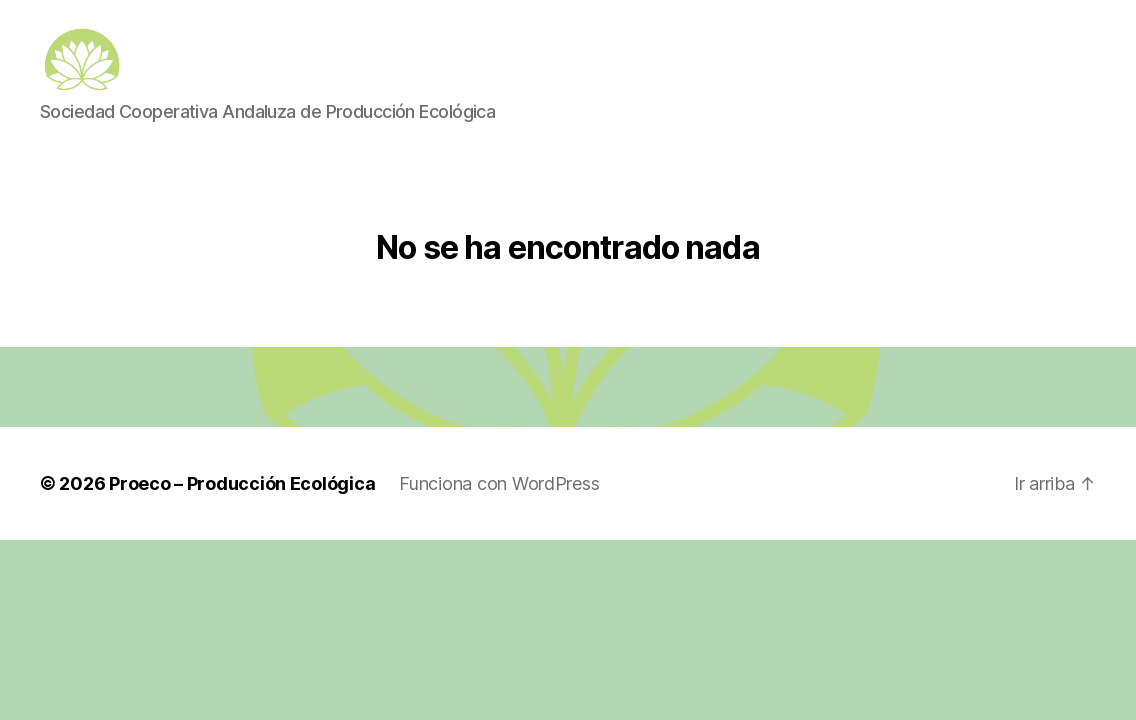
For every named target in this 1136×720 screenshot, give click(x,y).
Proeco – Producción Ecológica (242, 509)
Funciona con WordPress (499, 509)
